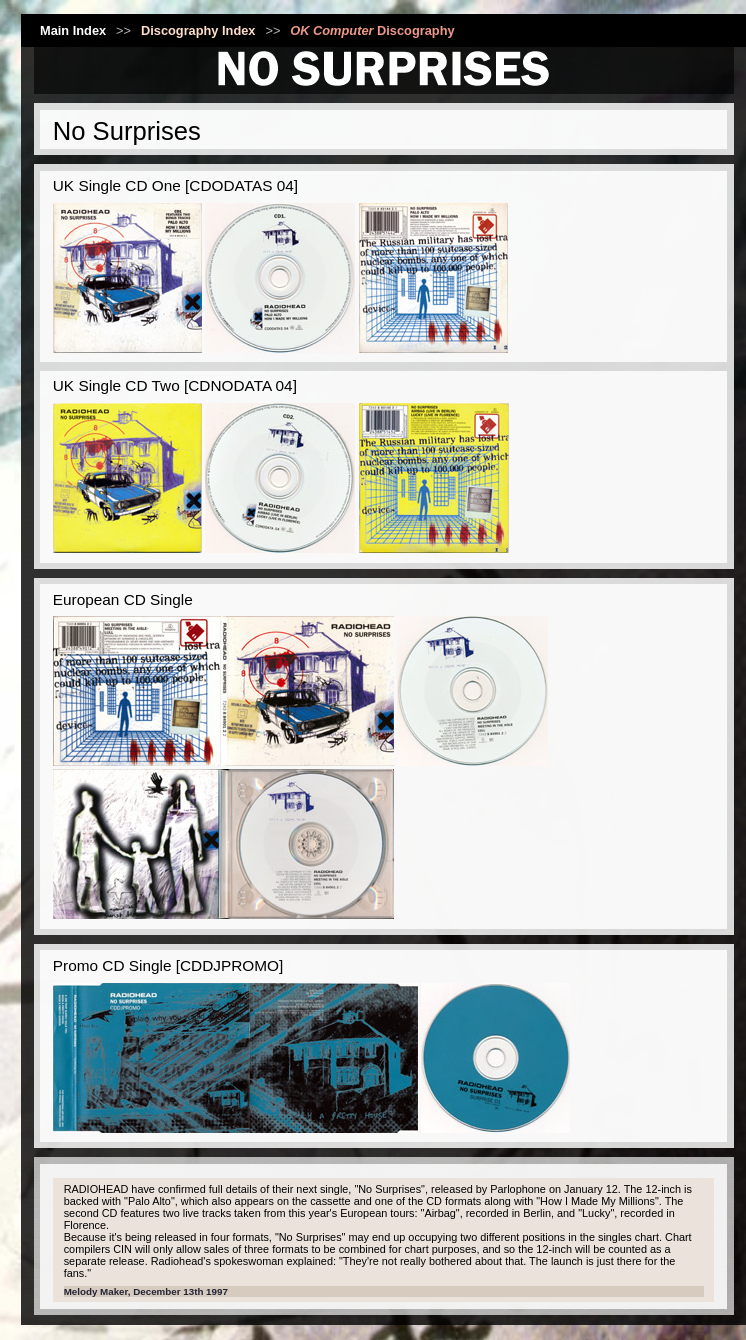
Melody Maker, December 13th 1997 (146, 1291)
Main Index (73, 30)
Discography (372, 30)
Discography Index (198, 30)
